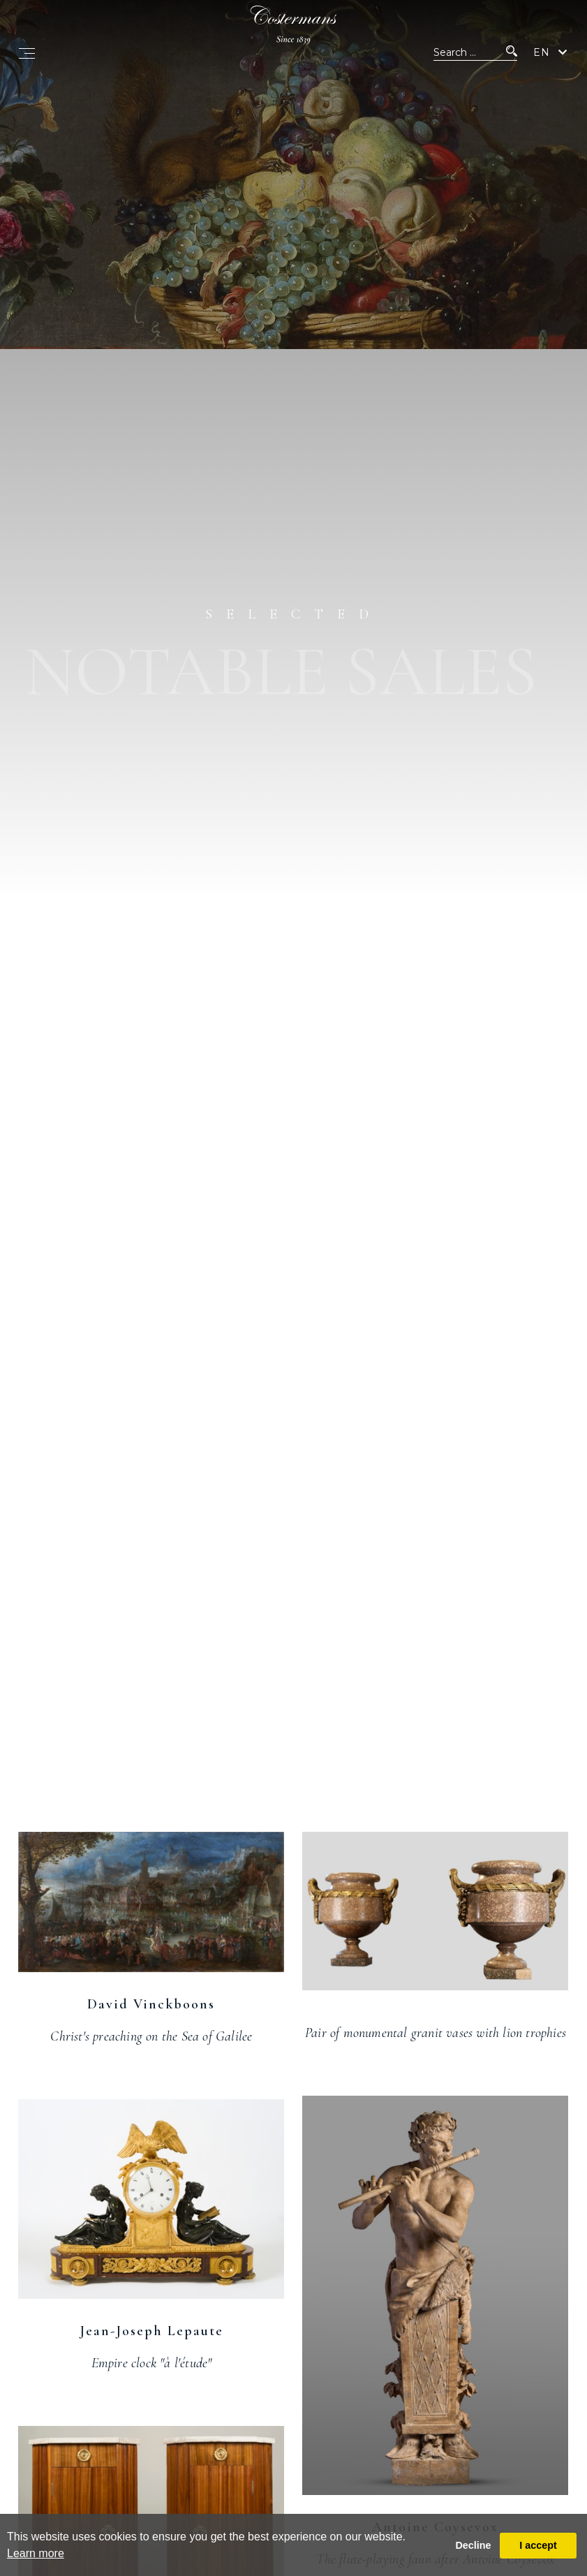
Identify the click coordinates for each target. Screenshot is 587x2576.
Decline (473, 2545)
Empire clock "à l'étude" (151, 2363)
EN (541, 52)
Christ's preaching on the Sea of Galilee (151, 2036)
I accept (538, 2545)
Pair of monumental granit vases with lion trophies (435, 2032)
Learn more (35, 2553)
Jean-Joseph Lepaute (151, 2331)
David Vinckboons (151, 2004)
